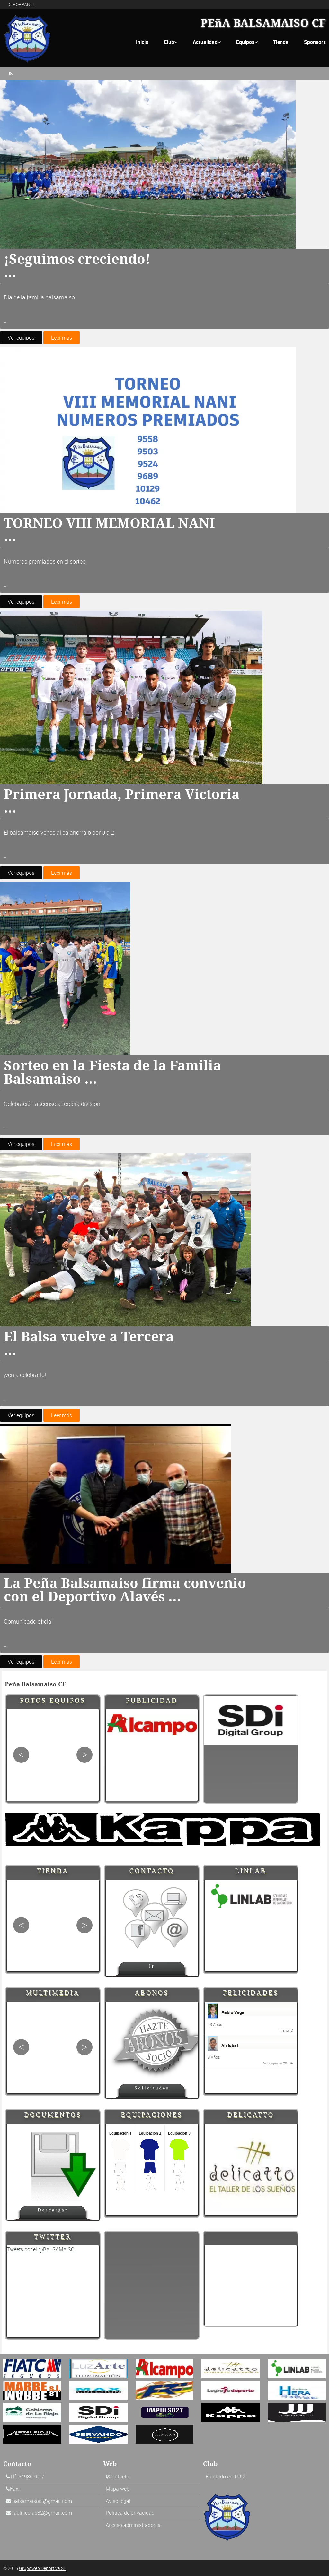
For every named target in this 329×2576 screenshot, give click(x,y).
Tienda (281, 42)
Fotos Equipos (52, 1700)
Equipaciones (151, 2114)
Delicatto (250, 2114)
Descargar (53, 2210)
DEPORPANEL (21, 4)
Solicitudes (152, 2088)
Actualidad (207, 42)
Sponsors (315, 42)
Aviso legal (118, 2500)
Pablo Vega (233, 2012)
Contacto (151, 1870)
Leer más (61, 337)
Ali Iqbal (229, 2045)
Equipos (247, 42)
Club (170, 42)
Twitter (52, 2236)
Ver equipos (21, 337)
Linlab (250, 1870)
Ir (152, 1966)
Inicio (142, 42)
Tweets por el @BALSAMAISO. (41, 2249)
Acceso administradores (133, 2525)
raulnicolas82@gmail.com (42, 2512)
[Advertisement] (251, 2285)
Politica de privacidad (130, 2512)
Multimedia (53, 1992)
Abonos (152, 1992)
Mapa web (117, 2488)
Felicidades (251, 1992)
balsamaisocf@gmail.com (42, 2500)
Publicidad (152, 1700)
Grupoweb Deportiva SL (42, 2568)
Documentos (53, 2114)
